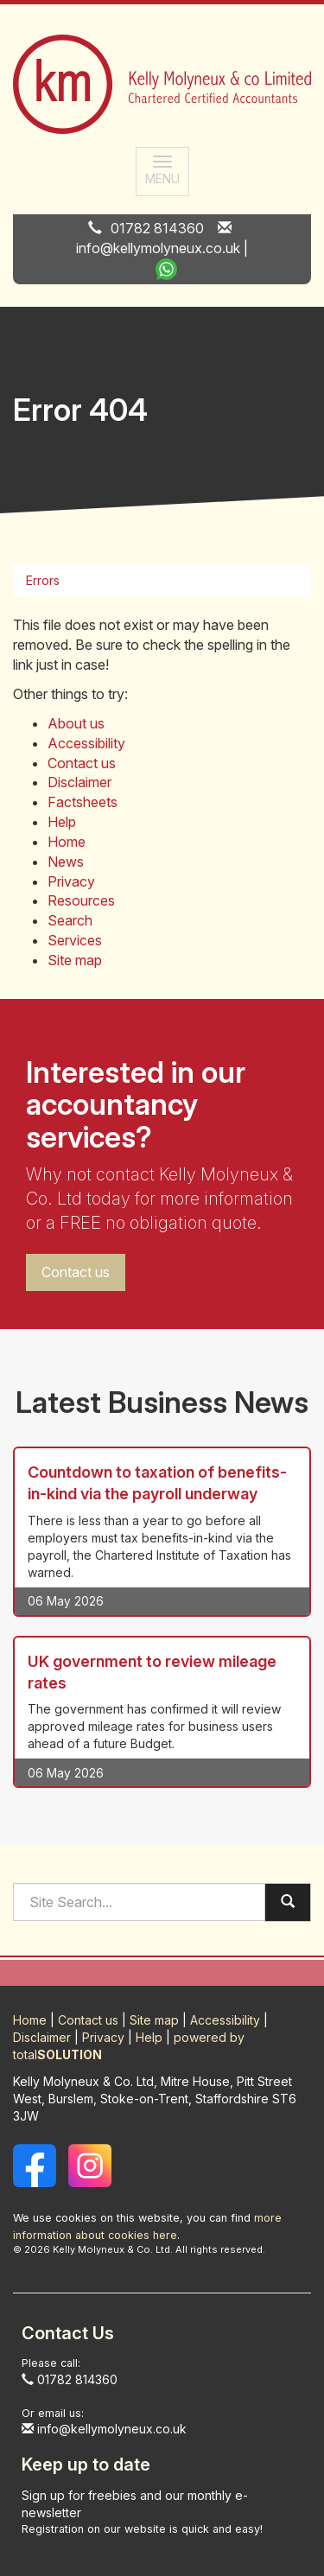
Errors (43, 580)
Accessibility (86, 743)
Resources (81, 900)
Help (62, 821)
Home (67, 841)
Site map (75, 960)
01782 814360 (157, 228)
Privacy (71, 881)
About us (76, 723)
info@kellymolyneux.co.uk (158, 248)
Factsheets (83, 802)
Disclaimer (79, 782)
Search (70, 920)
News (66, 861)
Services (75, 940)
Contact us (82, 763)
